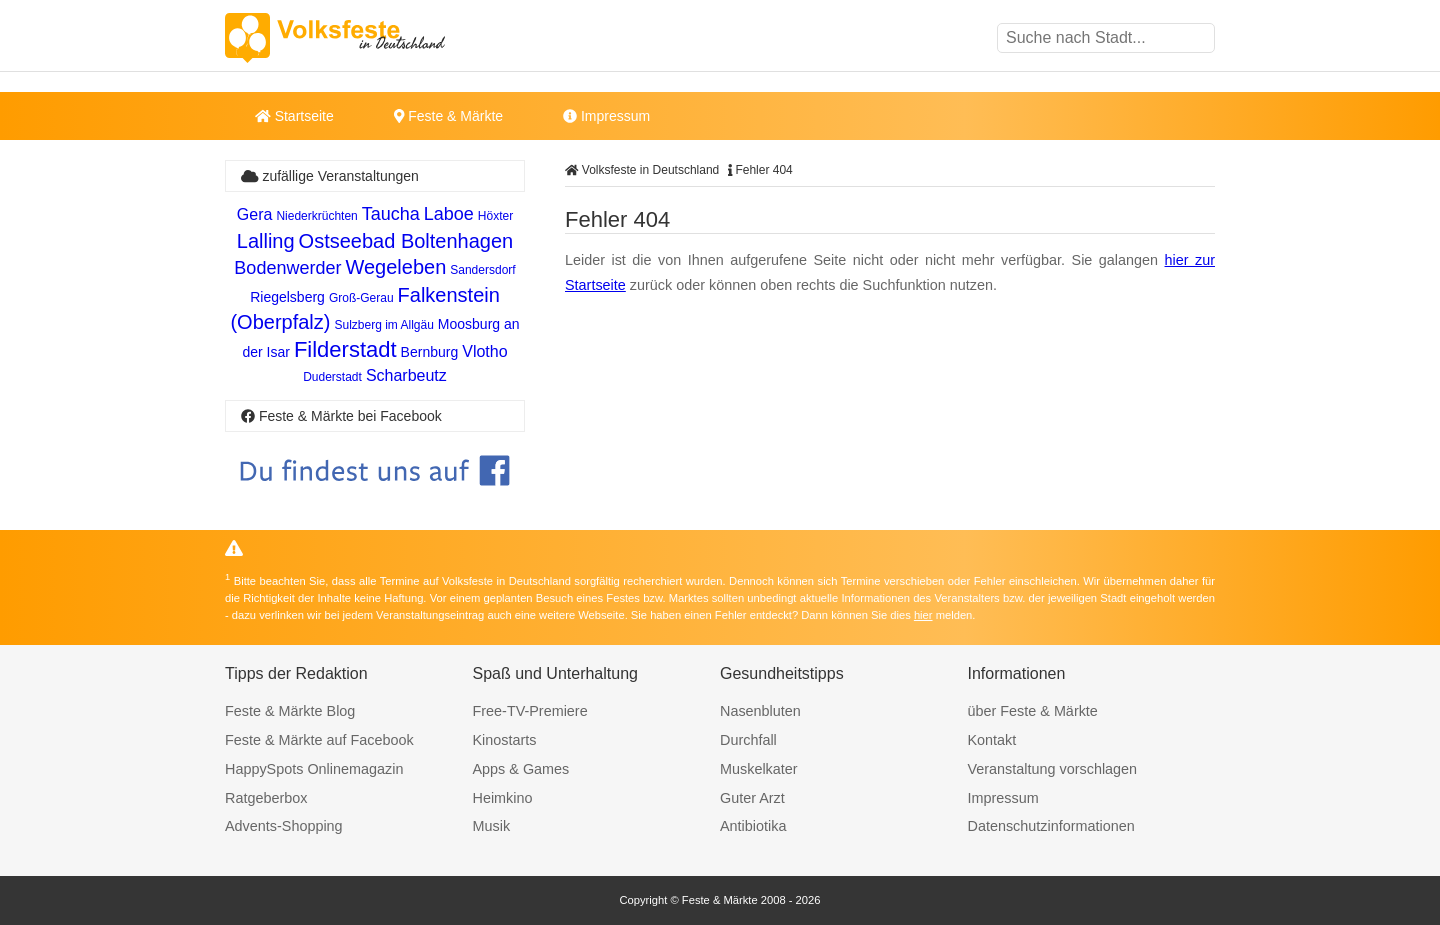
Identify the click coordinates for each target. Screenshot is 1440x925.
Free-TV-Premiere (530, 711)
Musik (492, 826)
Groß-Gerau (361, 298)
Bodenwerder (287, 268)
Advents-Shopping (284, 826)
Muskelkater (759, 769)
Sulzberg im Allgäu (383, 325)
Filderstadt (345, 349)
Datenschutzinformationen (1051, 826)
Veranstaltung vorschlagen (1053, 769)
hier (923, 615)
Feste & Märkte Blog (290, 711)
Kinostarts (505, 740)
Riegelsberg (287, 297)
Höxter (495, 216)
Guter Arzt (752, 798)
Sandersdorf (482, 270)
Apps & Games (521, 769)
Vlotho (484, 351)
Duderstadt (332, 377)
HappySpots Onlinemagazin (314, 769)
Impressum (606, 116)
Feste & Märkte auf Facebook (319, 740)
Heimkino (503, 798)
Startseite (294, 116)
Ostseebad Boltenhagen (406, 241)
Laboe (449, 214)
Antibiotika (753, 826)
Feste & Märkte (448, 116)
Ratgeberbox (266, 798)
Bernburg (430, 352)
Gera (255, 214)
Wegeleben (395, 267)
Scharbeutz (406, 375)
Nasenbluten (760, 711)
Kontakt (992, 740)
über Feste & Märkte (1033, 711)
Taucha (391, 214)
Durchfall (748, 740)
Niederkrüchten (316, 216)
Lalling (266, 241)
